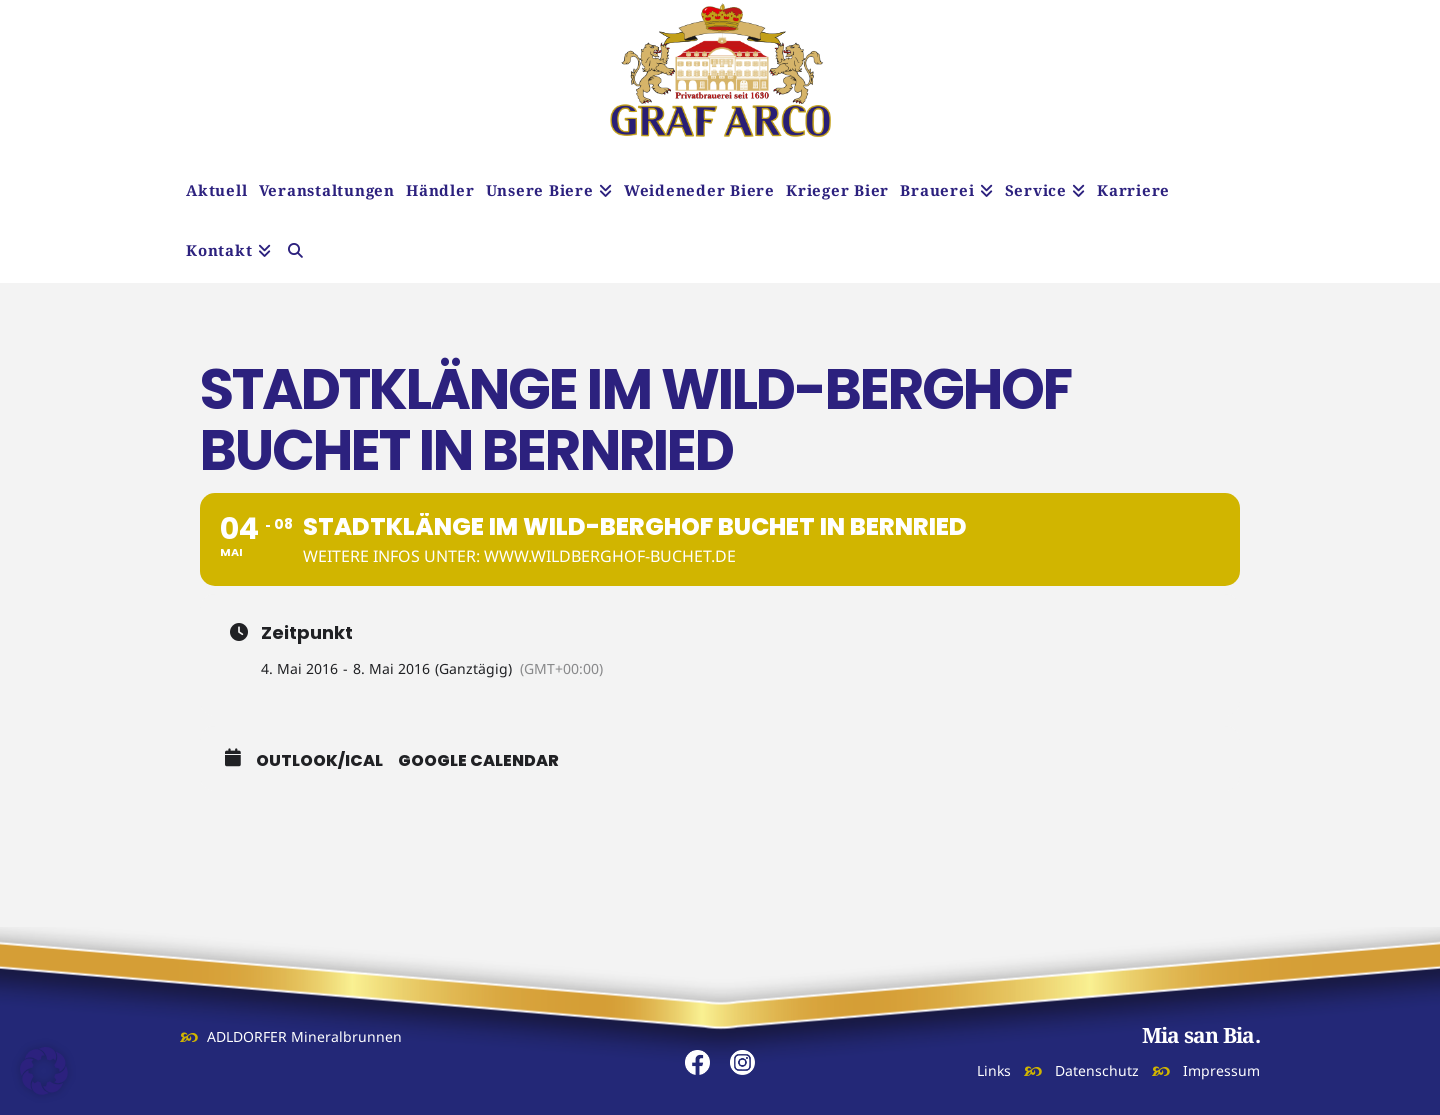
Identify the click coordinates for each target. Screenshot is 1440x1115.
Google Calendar (478, 761)
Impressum (1221, 1070)
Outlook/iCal (319, 761)
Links (994, 1070)
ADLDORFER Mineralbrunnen (304, 1036)
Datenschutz (1097, 1070)
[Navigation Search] (295, 253)
